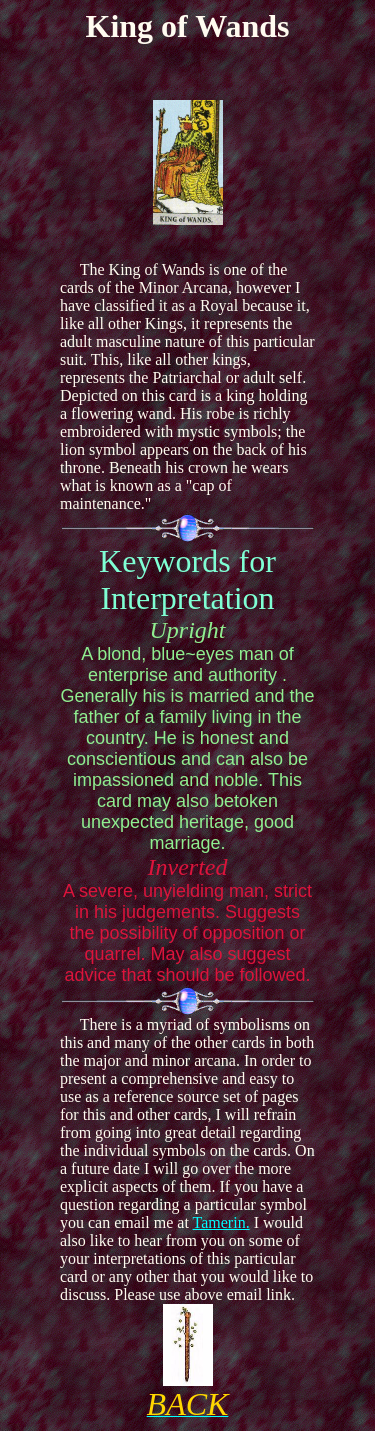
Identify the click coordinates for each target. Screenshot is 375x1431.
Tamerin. (221, 1222)
